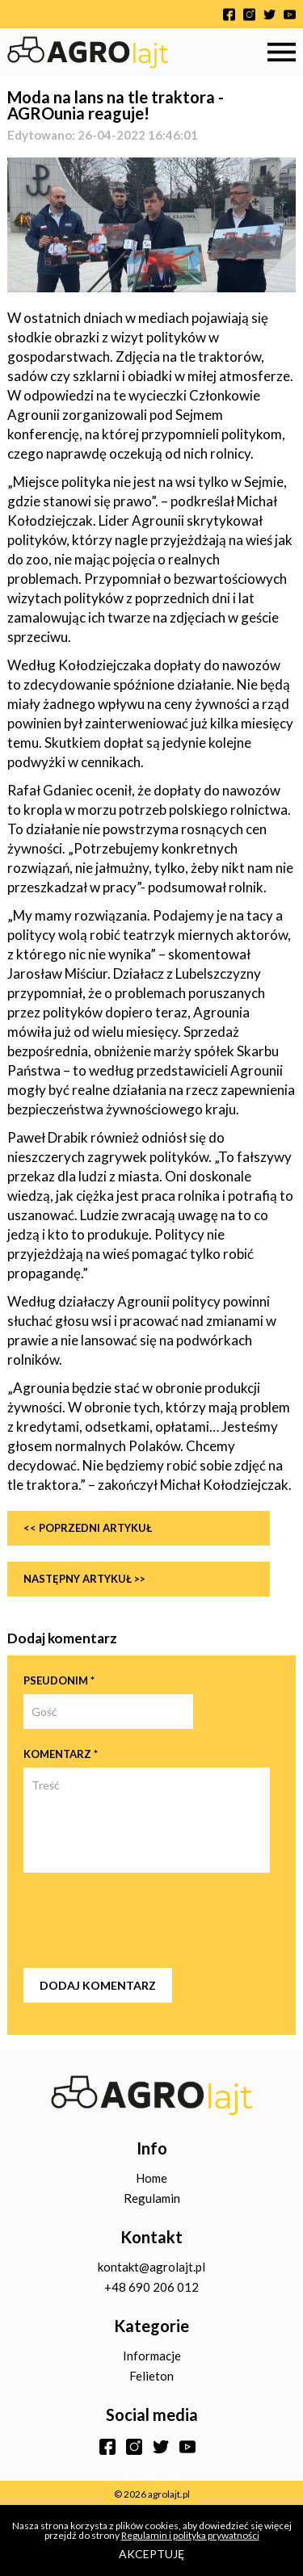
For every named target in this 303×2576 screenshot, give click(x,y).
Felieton (151, 2375)
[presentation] (146, 1920)
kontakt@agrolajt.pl (151, 2266)
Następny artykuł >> (84, 1578)
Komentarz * (60, 1753)
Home (151, 2178)
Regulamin (152, 2198)
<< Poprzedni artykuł (87, 1527)
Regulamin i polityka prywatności (190, 2535)
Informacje (152, 2355)
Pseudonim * (59, 1680)
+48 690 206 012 (151, 2287)
